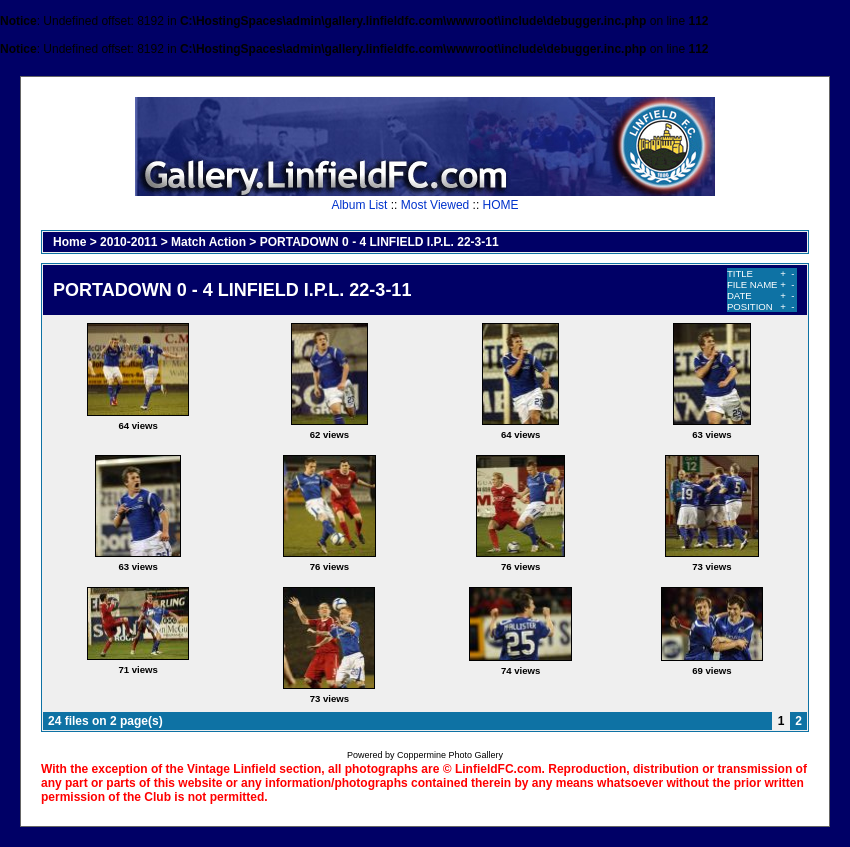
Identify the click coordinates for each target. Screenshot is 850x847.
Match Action (208, 242)
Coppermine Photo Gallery (450, 755)
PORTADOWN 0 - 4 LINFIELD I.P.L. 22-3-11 (379, 242)
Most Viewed (435, 205)
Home (69, 242)
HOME (501, 205)
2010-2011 (128, 242)
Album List (359, 205)
